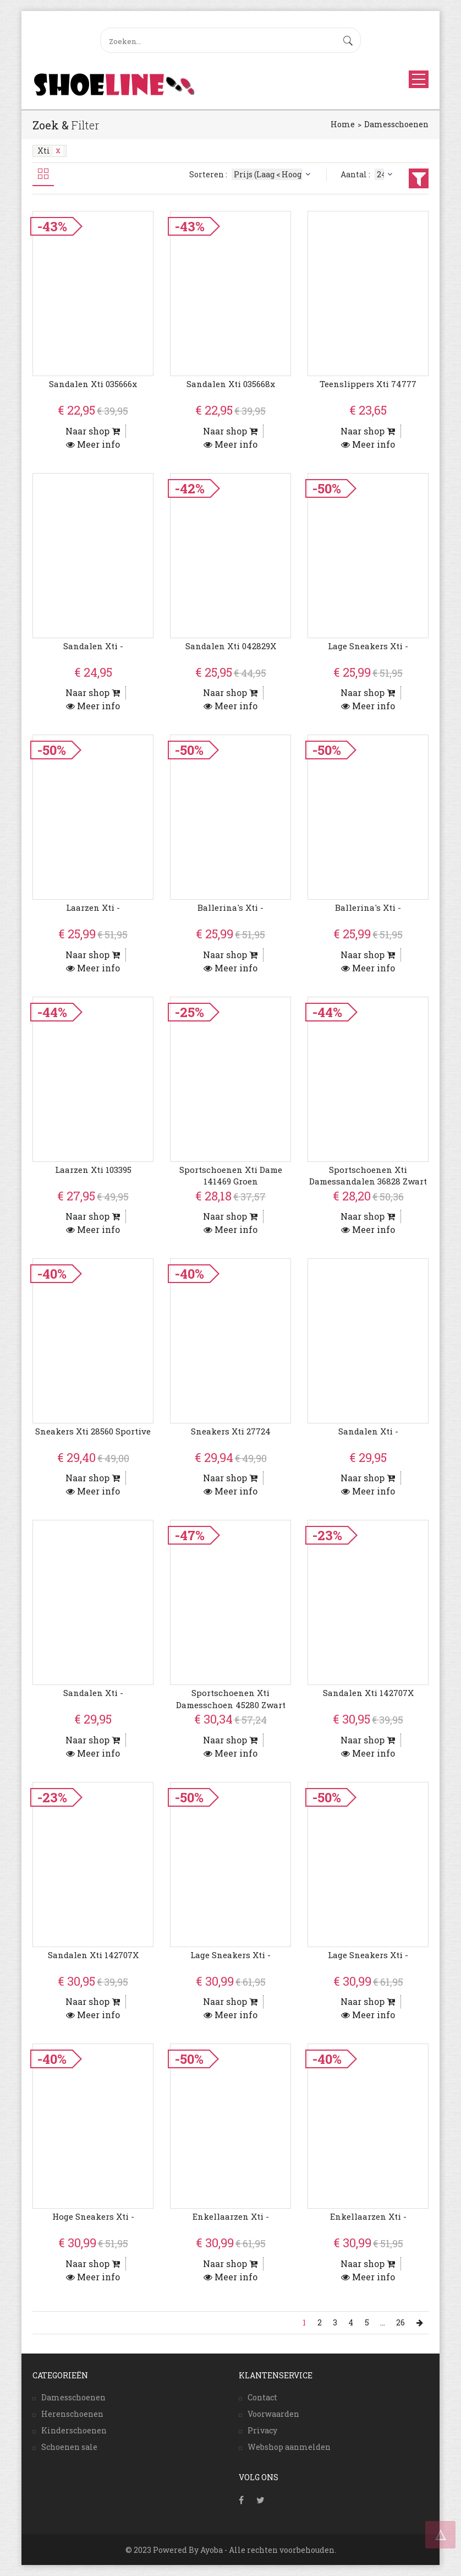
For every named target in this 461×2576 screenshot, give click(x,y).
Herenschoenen (72, 2414)
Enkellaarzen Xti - (231, 2216)
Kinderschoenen (74, 2430)
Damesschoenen (396, 124)
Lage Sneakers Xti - (368, 645)
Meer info (93, 444)
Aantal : (368, 174)
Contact (262, 2397)
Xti (50, 150)
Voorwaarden (273, 2414)
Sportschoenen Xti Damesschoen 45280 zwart (231, 1698)
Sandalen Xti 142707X (368, 1692)
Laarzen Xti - (93, 907)
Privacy (262, 2430)
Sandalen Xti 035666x (93, 383)
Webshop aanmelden (289, 2447)
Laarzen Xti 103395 (93, 1169)
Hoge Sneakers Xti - (93, 2216)
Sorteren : (251, 174)
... (383, 2322)
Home (343, 124)
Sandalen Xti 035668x (230, 383)
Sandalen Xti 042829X (230, 645)
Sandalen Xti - (93, 645)
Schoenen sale (69, 2447)
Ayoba (211, 2550)
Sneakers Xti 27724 (231, 1431)
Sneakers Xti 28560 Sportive (93, 1431)
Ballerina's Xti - (230, 907)
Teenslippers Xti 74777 (368, 383)
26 (401, 2322)
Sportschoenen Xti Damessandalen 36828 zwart (368, 1175)
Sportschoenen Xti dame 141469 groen (230, 1175)
